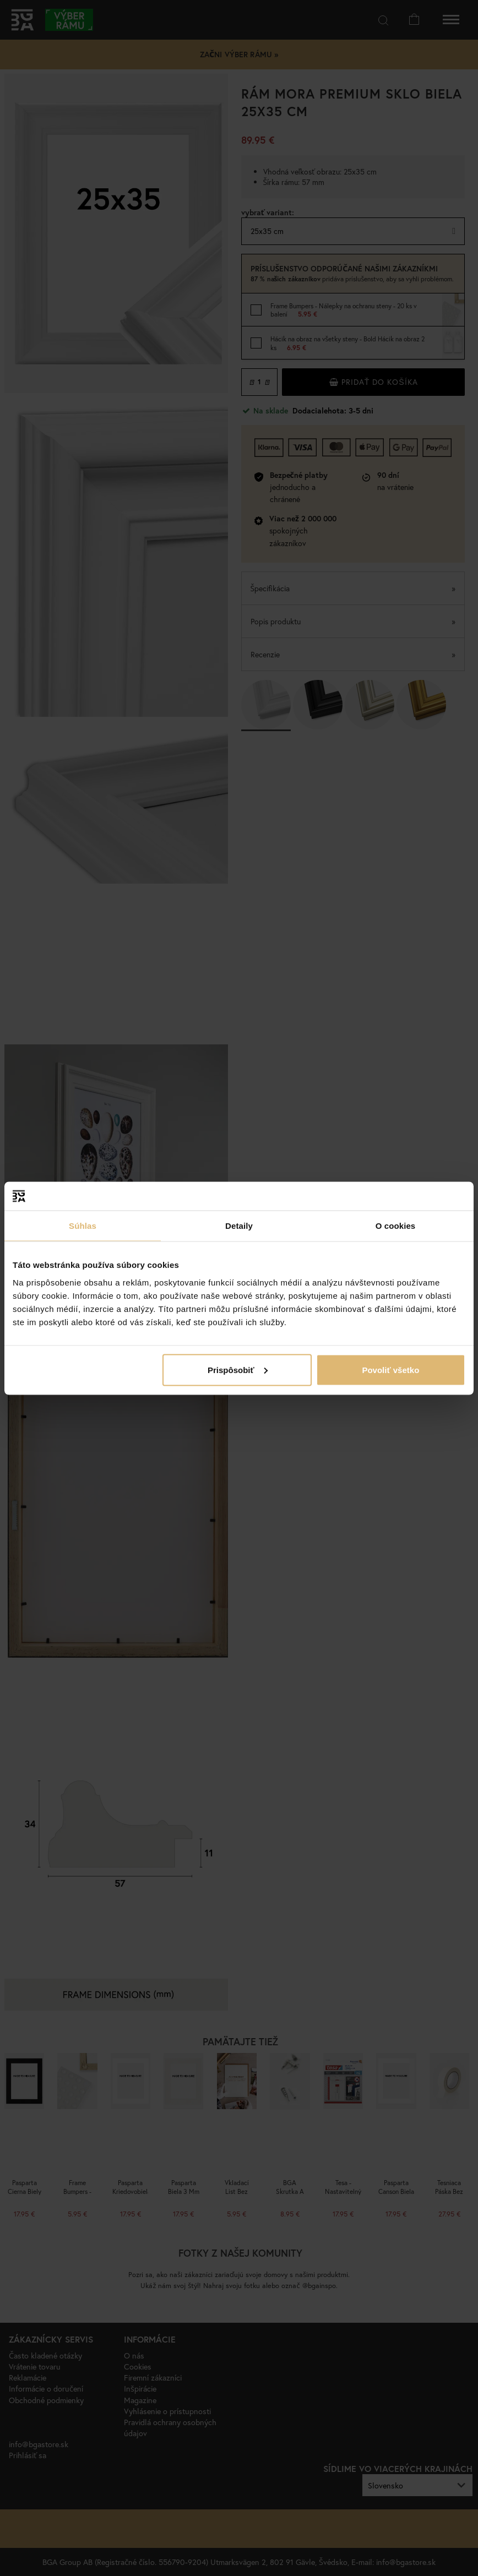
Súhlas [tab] (82, 1225)
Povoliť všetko (390, 1369)
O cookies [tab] (396, 1225)
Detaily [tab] (239, 1225)
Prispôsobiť (238, 1369)
